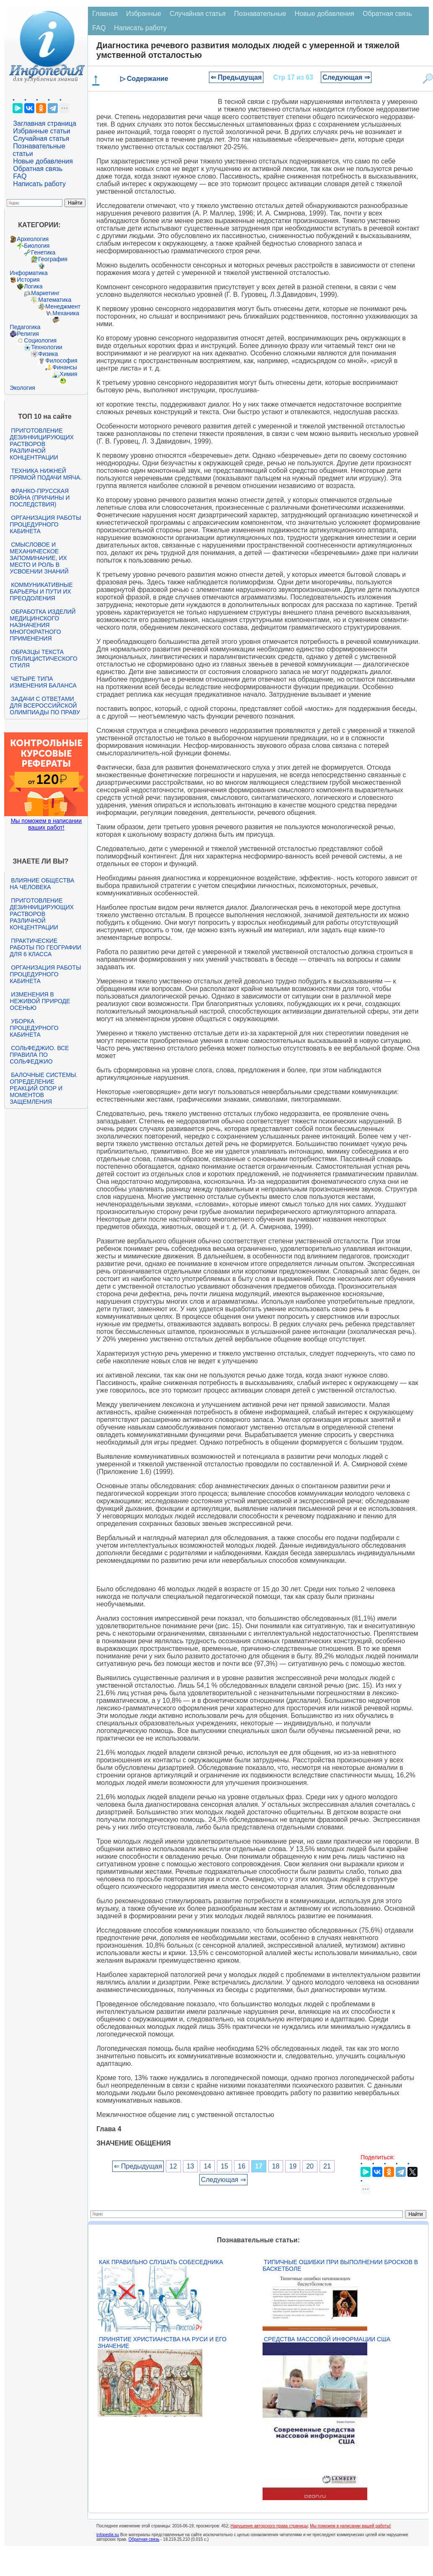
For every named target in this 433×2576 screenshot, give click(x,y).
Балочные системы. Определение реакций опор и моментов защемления (43, 1088)
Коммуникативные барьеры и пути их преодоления (41, 591)
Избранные (143, 13)
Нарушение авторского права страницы (269, 2526)
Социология (40, 340)
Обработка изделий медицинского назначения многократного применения (42, 625)
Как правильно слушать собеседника (161, 2262)
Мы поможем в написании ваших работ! (46, 824)
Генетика (43, 252)
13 (190, 2166)
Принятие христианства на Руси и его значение (162, 2342)
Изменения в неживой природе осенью (40, 1001)
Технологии (46, 347)
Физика (48, 353)
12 (173, 2166)
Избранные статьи (41, 131)
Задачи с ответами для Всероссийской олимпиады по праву (45, 705)
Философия (61, 360)
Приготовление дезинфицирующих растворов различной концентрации (42, 444)
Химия (68, 374)
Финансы (64, 367)
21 (327, 2166)
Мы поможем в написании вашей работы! (350, 2526)
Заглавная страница (44, 123)
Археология (33, 239)
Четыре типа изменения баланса (43, 682)
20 (310, 2166)
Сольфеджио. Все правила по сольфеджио (39, 1055)
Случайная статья (41, 138)
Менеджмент (62, 306)
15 (224, 2166)
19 (292, 2166)
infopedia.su (107, 2534)
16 (241, 2166)
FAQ (19, 176)
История (28, 279)
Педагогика (25, 327)
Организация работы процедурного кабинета (45, 524)
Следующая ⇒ (346, 77)
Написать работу (39, 183)
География (52, 259)
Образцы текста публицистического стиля (43, 659)
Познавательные (260, 13)
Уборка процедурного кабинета (34, 1028)
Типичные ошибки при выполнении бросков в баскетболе (340, 2265)
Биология (36, 245)
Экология (22, 387)
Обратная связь (37, 168)
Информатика (28, 273)
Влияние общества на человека (42, 883)
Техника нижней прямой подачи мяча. (46, 474)
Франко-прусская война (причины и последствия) (40, 498)
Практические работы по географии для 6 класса (45, 947)
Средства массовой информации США (327, 2339)
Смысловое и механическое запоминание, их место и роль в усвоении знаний (39, 558)
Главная (105, 13)
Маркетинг (45, 293)
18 (276, 2166)
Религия (28, 333)
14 (207, 2166)
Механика (65, 313)
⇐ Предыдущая (236, 77)
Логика (33, 286)
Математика (54, 299)
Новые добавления (43, 161)
